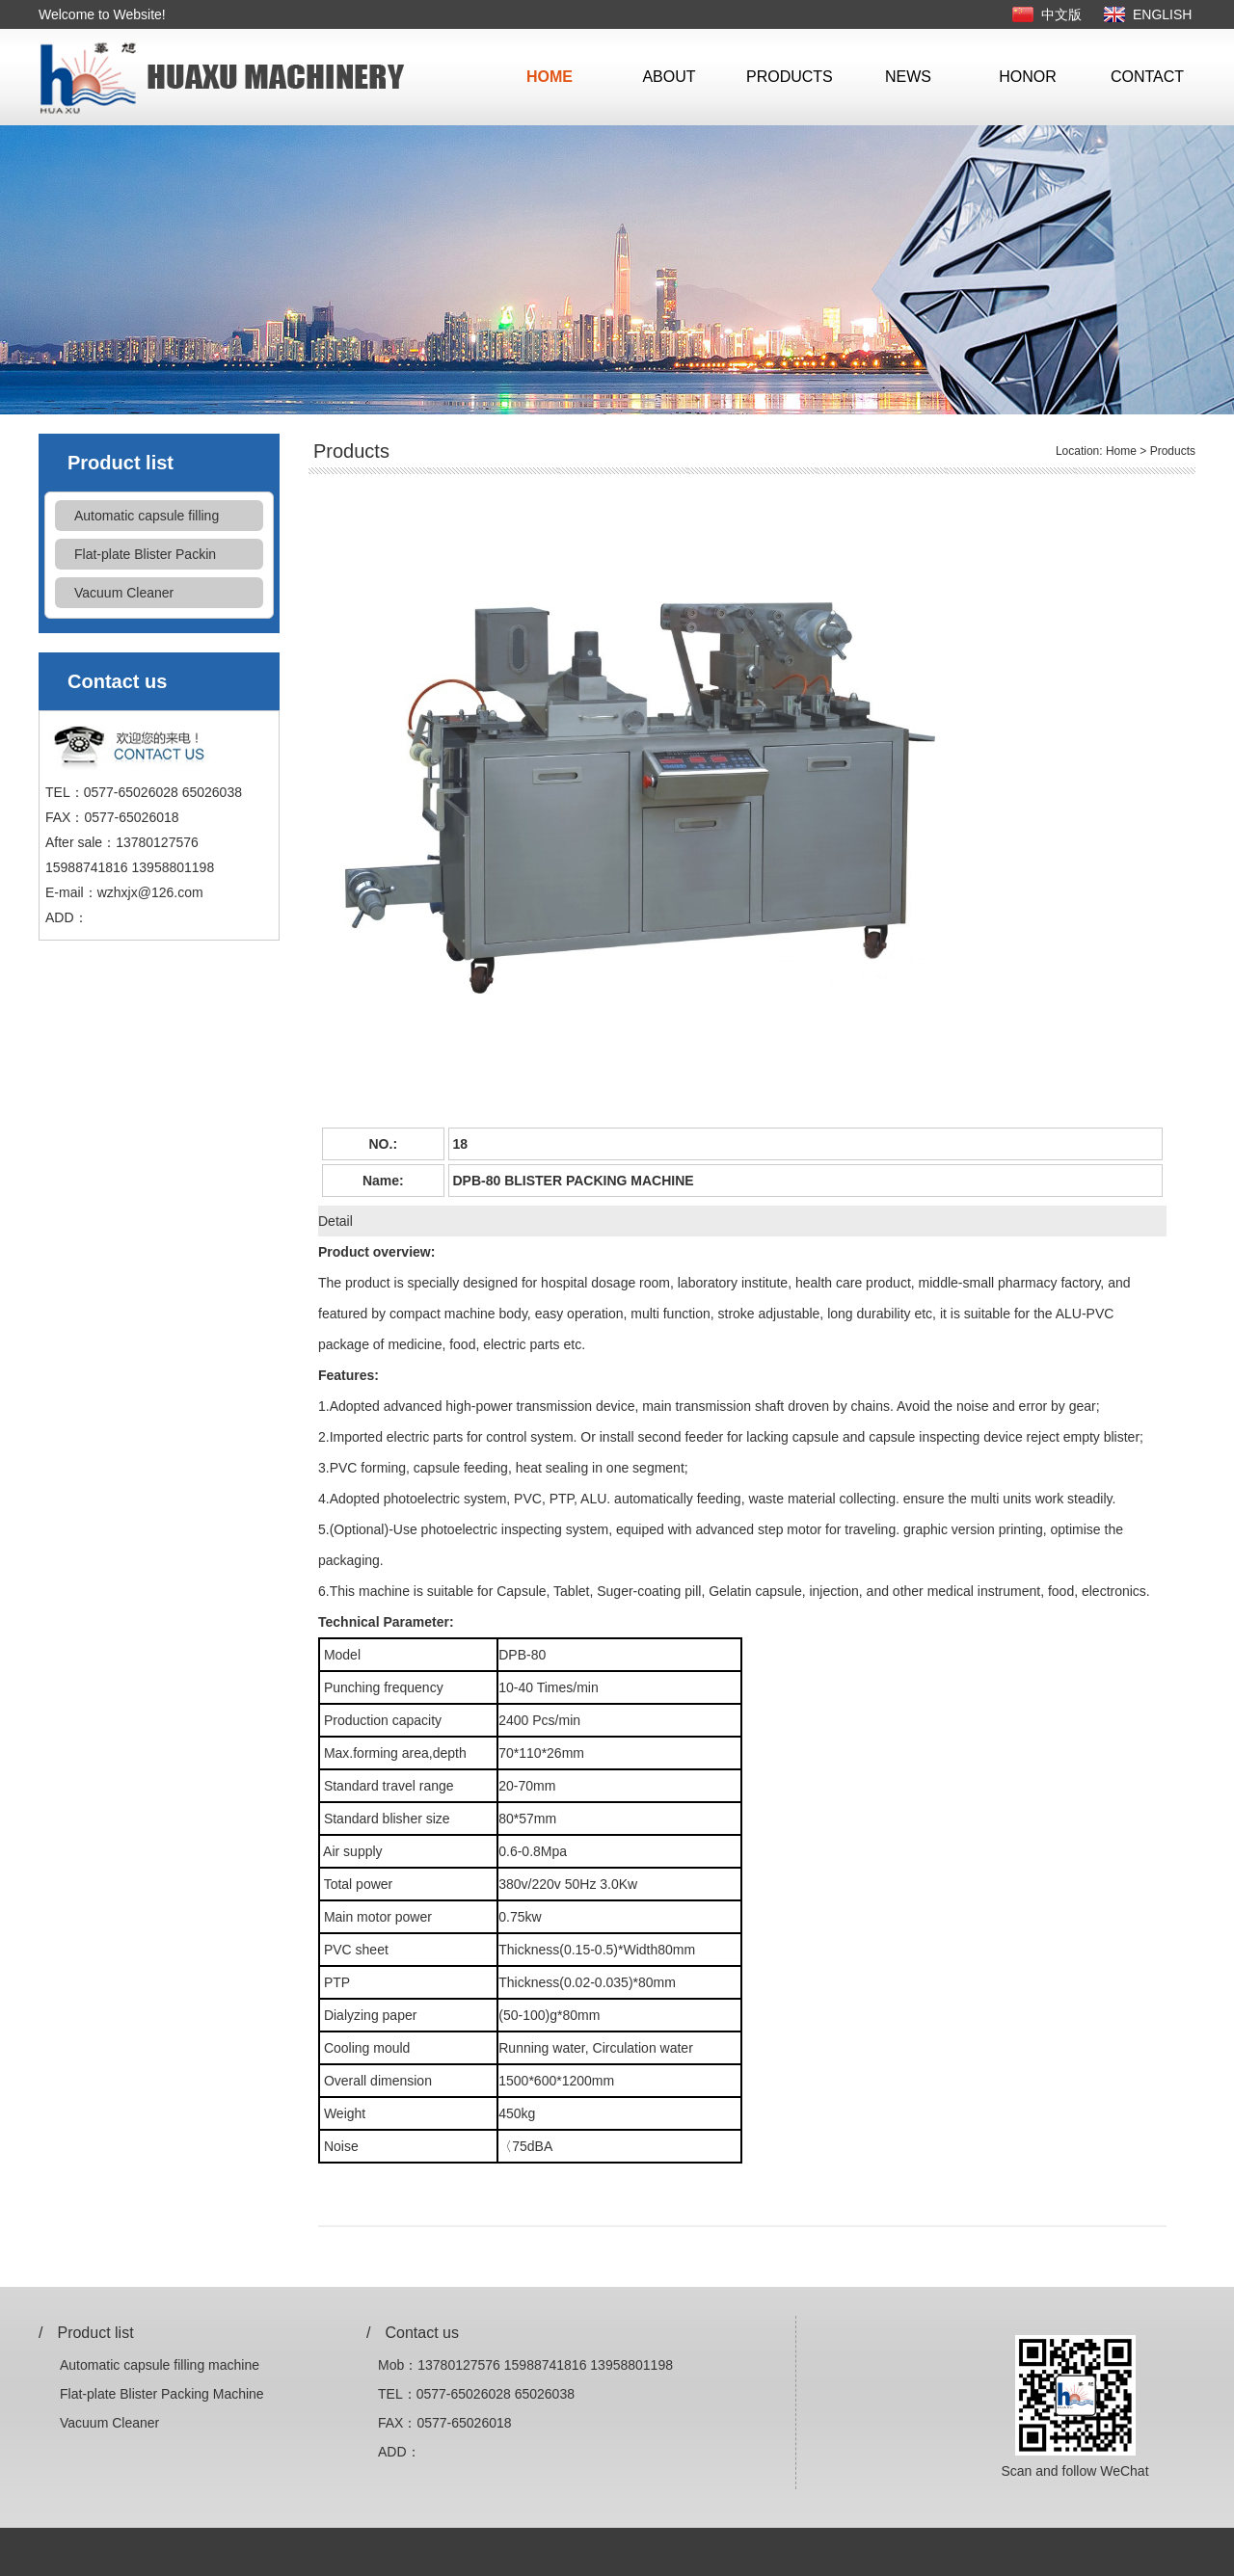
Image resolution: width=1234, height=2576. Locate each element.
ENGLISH (1162, 14)
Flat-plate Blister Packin (145, 554)
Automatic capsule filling (146, 515)
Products (1172, 451)
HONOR (1028, 76)
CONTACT (1147, 76)
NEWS (908, 76)
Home (1121, 451)
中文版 (1061, 14)
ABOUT (668, 76)
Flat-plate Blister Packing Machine (162, 2394)
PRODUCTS (788, 76)
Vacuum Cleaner (124, 592)
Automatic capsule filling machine (159, 2365)
